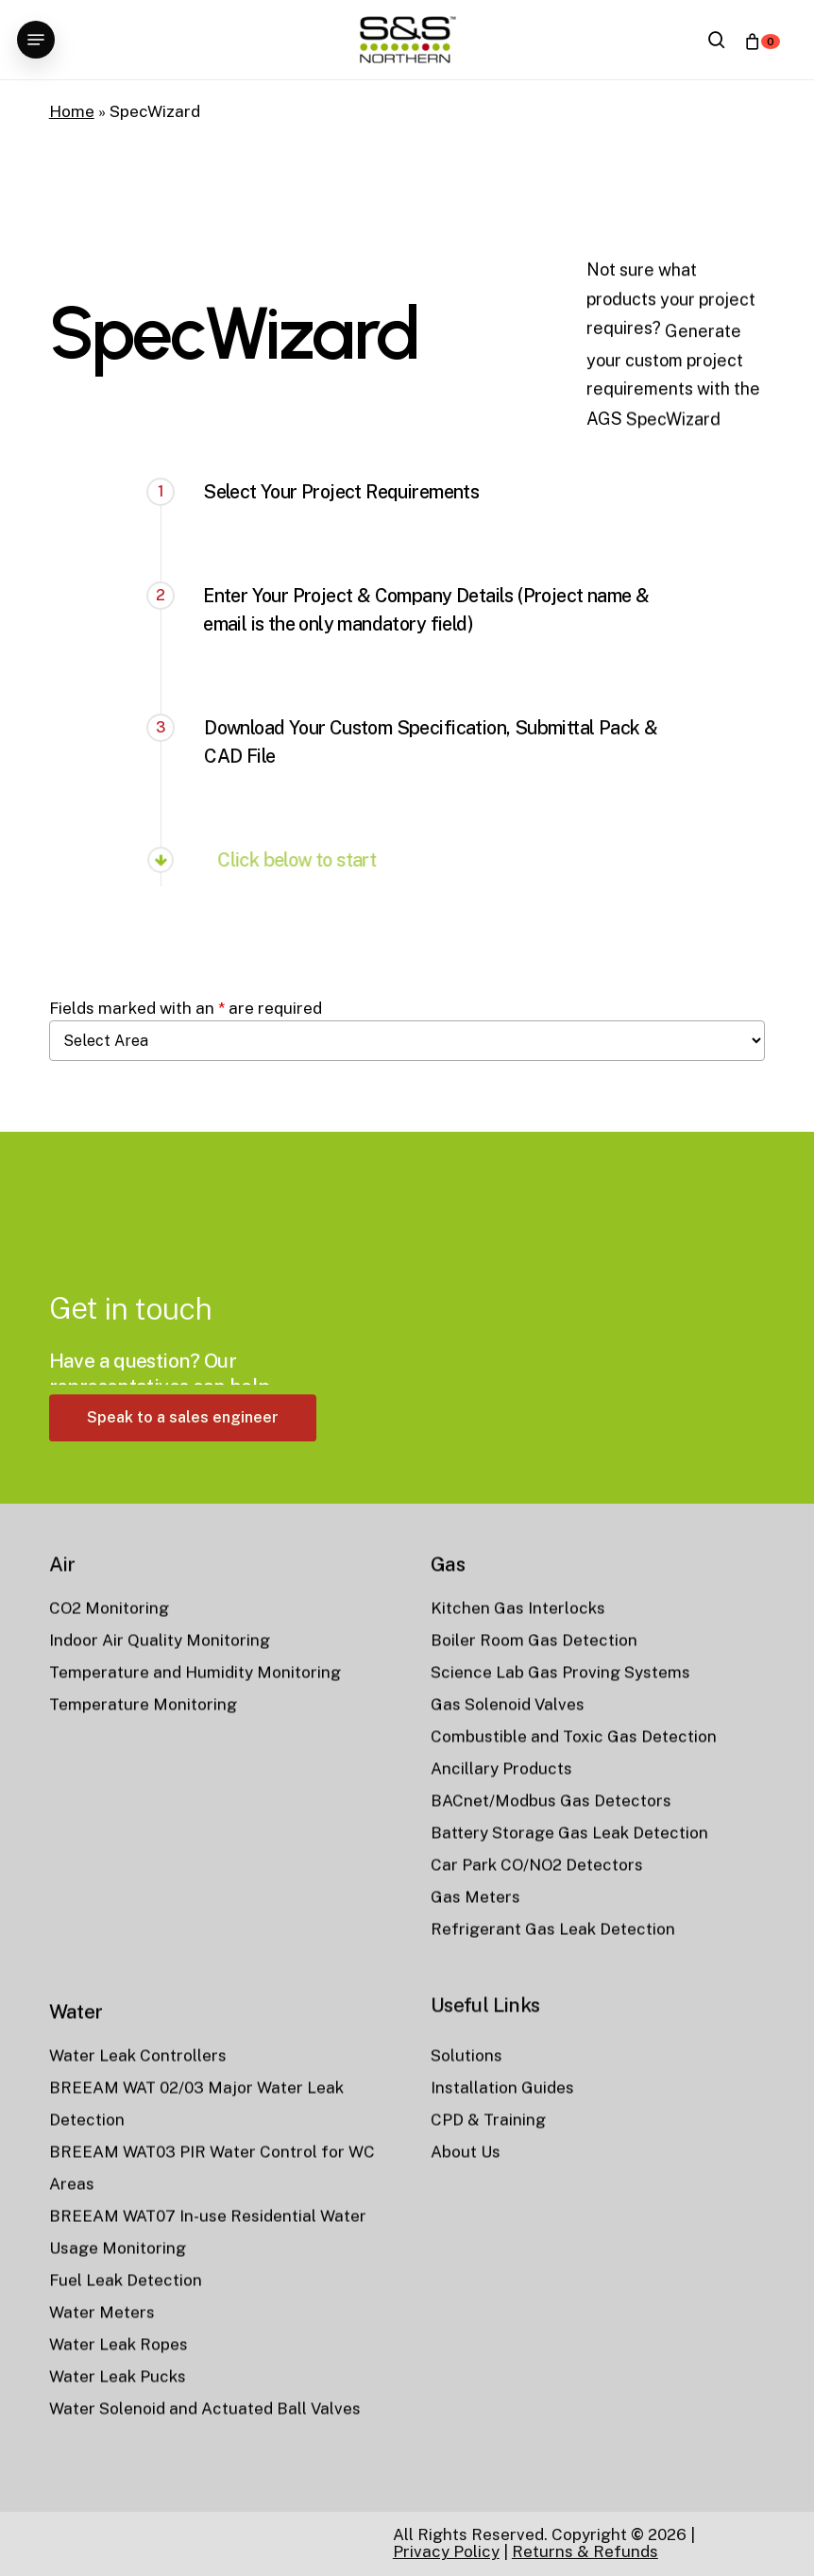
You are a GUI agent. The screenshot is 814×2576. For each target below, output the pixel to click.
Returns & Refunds (585, 2551)
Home (71, 111)
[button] (36, 39)
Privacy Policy (446, 2551)
